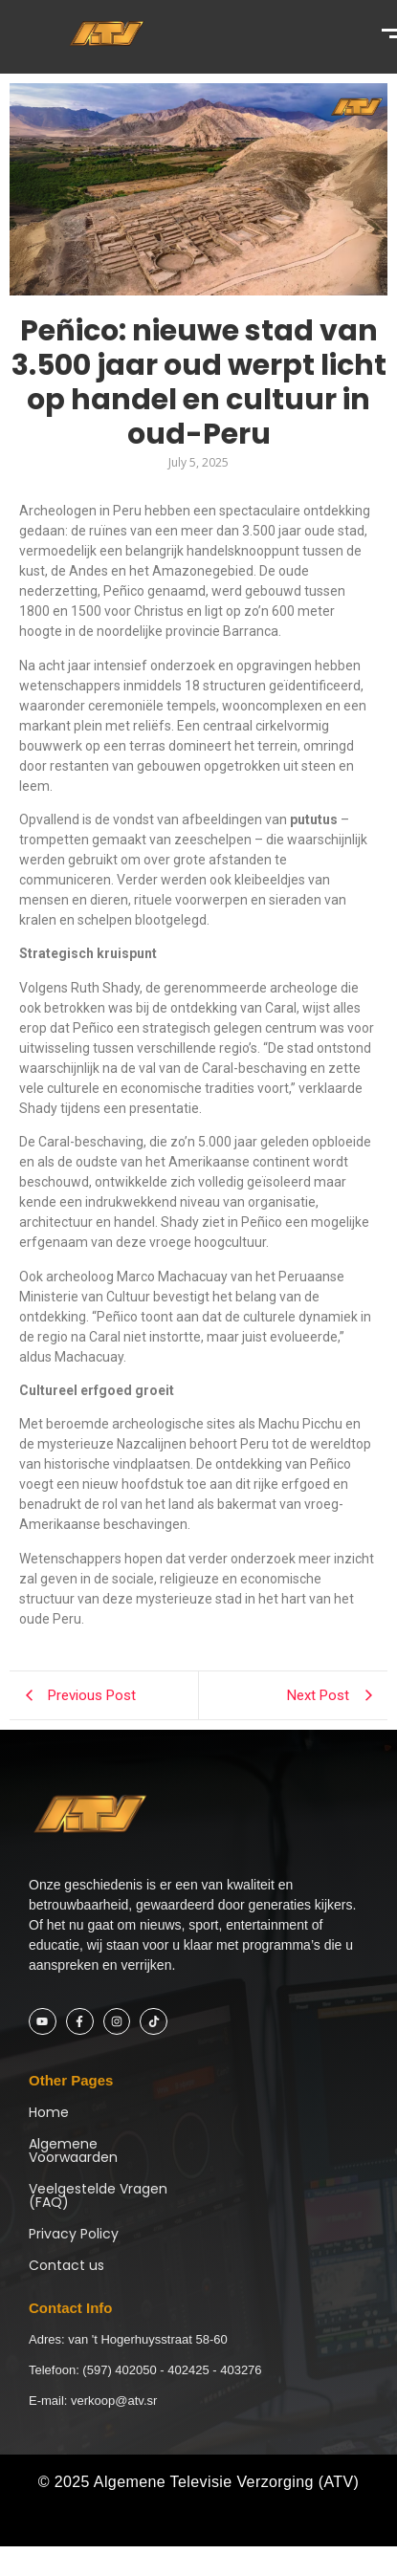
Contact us (66, 2265)
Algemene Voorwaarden (73, 2150)
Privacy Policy (74, 2233)
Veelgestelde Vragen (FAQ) (98, 2195)
